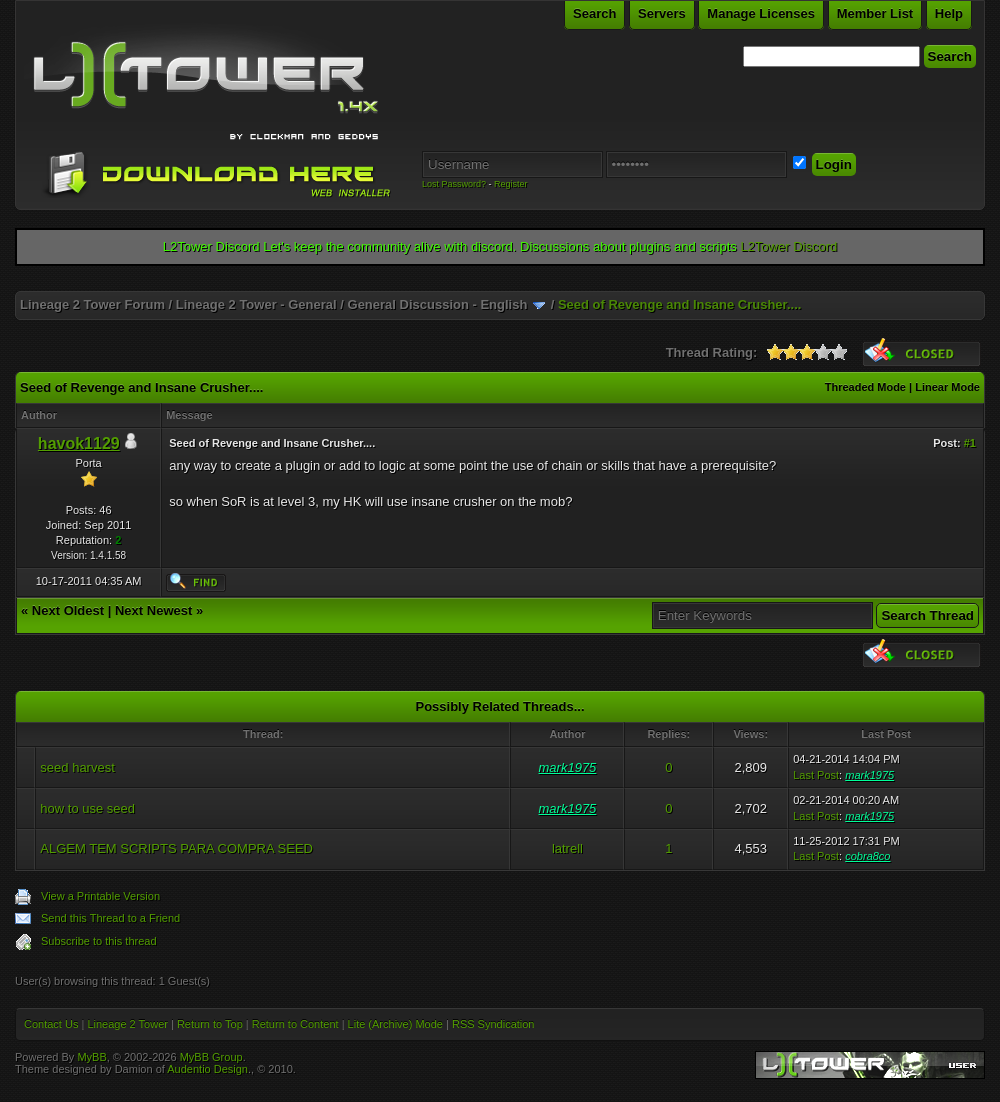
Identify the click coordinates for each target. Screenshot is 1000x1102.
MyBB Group (211, 1057)
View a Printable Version (100, 896)
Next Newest (153, 610)
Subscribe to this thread (99, 941)
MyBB (91, 1057)
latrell (567, 848)
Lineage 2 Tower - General (256, 304)
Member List (875, 13)
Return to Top (210, 1024)
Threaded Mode (865, 387)
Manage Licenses (761, 13)
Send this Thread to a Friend (110, 918)
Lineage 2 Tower (127, 1024)
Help (949, 13)
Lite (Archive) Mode (395, 1024)
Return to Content (295, 1024)
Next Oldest (68, 610)
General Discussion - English (438, 304)
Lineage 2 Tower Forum (92, 304)
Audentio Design (207, 1069)
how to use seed (87, 808)
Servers (662, 13)
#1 (970, 443)
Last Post (816, 775)
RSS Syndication (493, 1024)
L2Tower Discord (788, 246)
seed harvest (77, 767)
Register (511, 184)
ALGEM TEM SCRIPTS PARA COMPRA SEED (176, 848)
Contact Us (51, 1024)
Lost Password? (454, 184)
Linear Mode (947, 387)
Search (594, 13)
